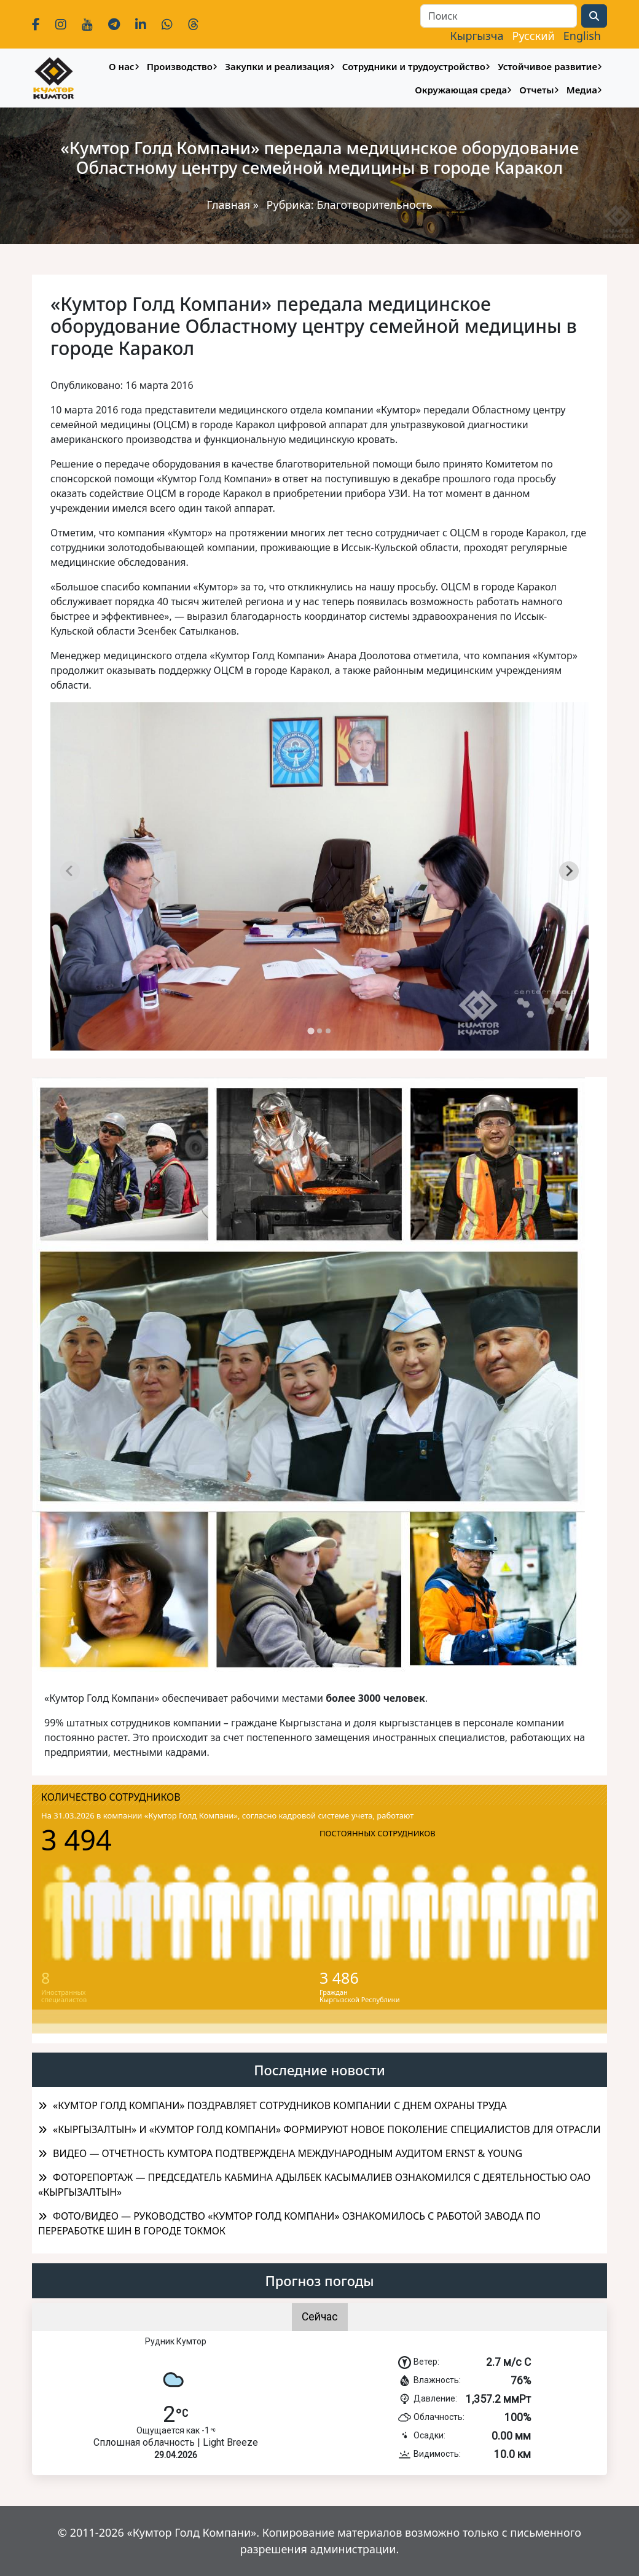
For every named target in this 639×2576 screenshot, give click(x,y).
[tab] (310, 1030)
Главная (228, 204)
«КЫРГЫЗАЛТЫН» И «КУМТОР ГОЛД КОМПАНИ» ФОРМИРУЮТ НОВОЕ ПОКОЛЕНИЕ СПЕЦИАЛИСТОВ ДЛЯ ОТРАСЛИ (327, 2129)
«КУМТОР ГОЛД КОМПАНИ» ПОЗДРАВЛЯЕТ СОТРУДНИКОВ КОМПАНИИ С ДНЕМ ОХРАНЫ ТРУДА (280, 2105)
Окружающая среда (461, 90)
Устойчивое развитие (547, 66)
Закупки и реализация (277, 66)
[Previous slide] (70, 871)
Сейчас (320, 2317)
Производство (180, 66)
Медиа (581, 90)
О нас (121, 66)
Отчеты (536, 90)
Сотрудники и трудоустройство (413, 66)
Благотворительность (374, 204)
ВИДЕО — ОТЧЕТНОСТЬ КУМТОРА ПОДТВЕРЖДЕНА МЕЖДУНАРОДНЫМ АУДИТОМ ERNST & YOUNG (287, 2153)
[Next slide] (569, 871)
